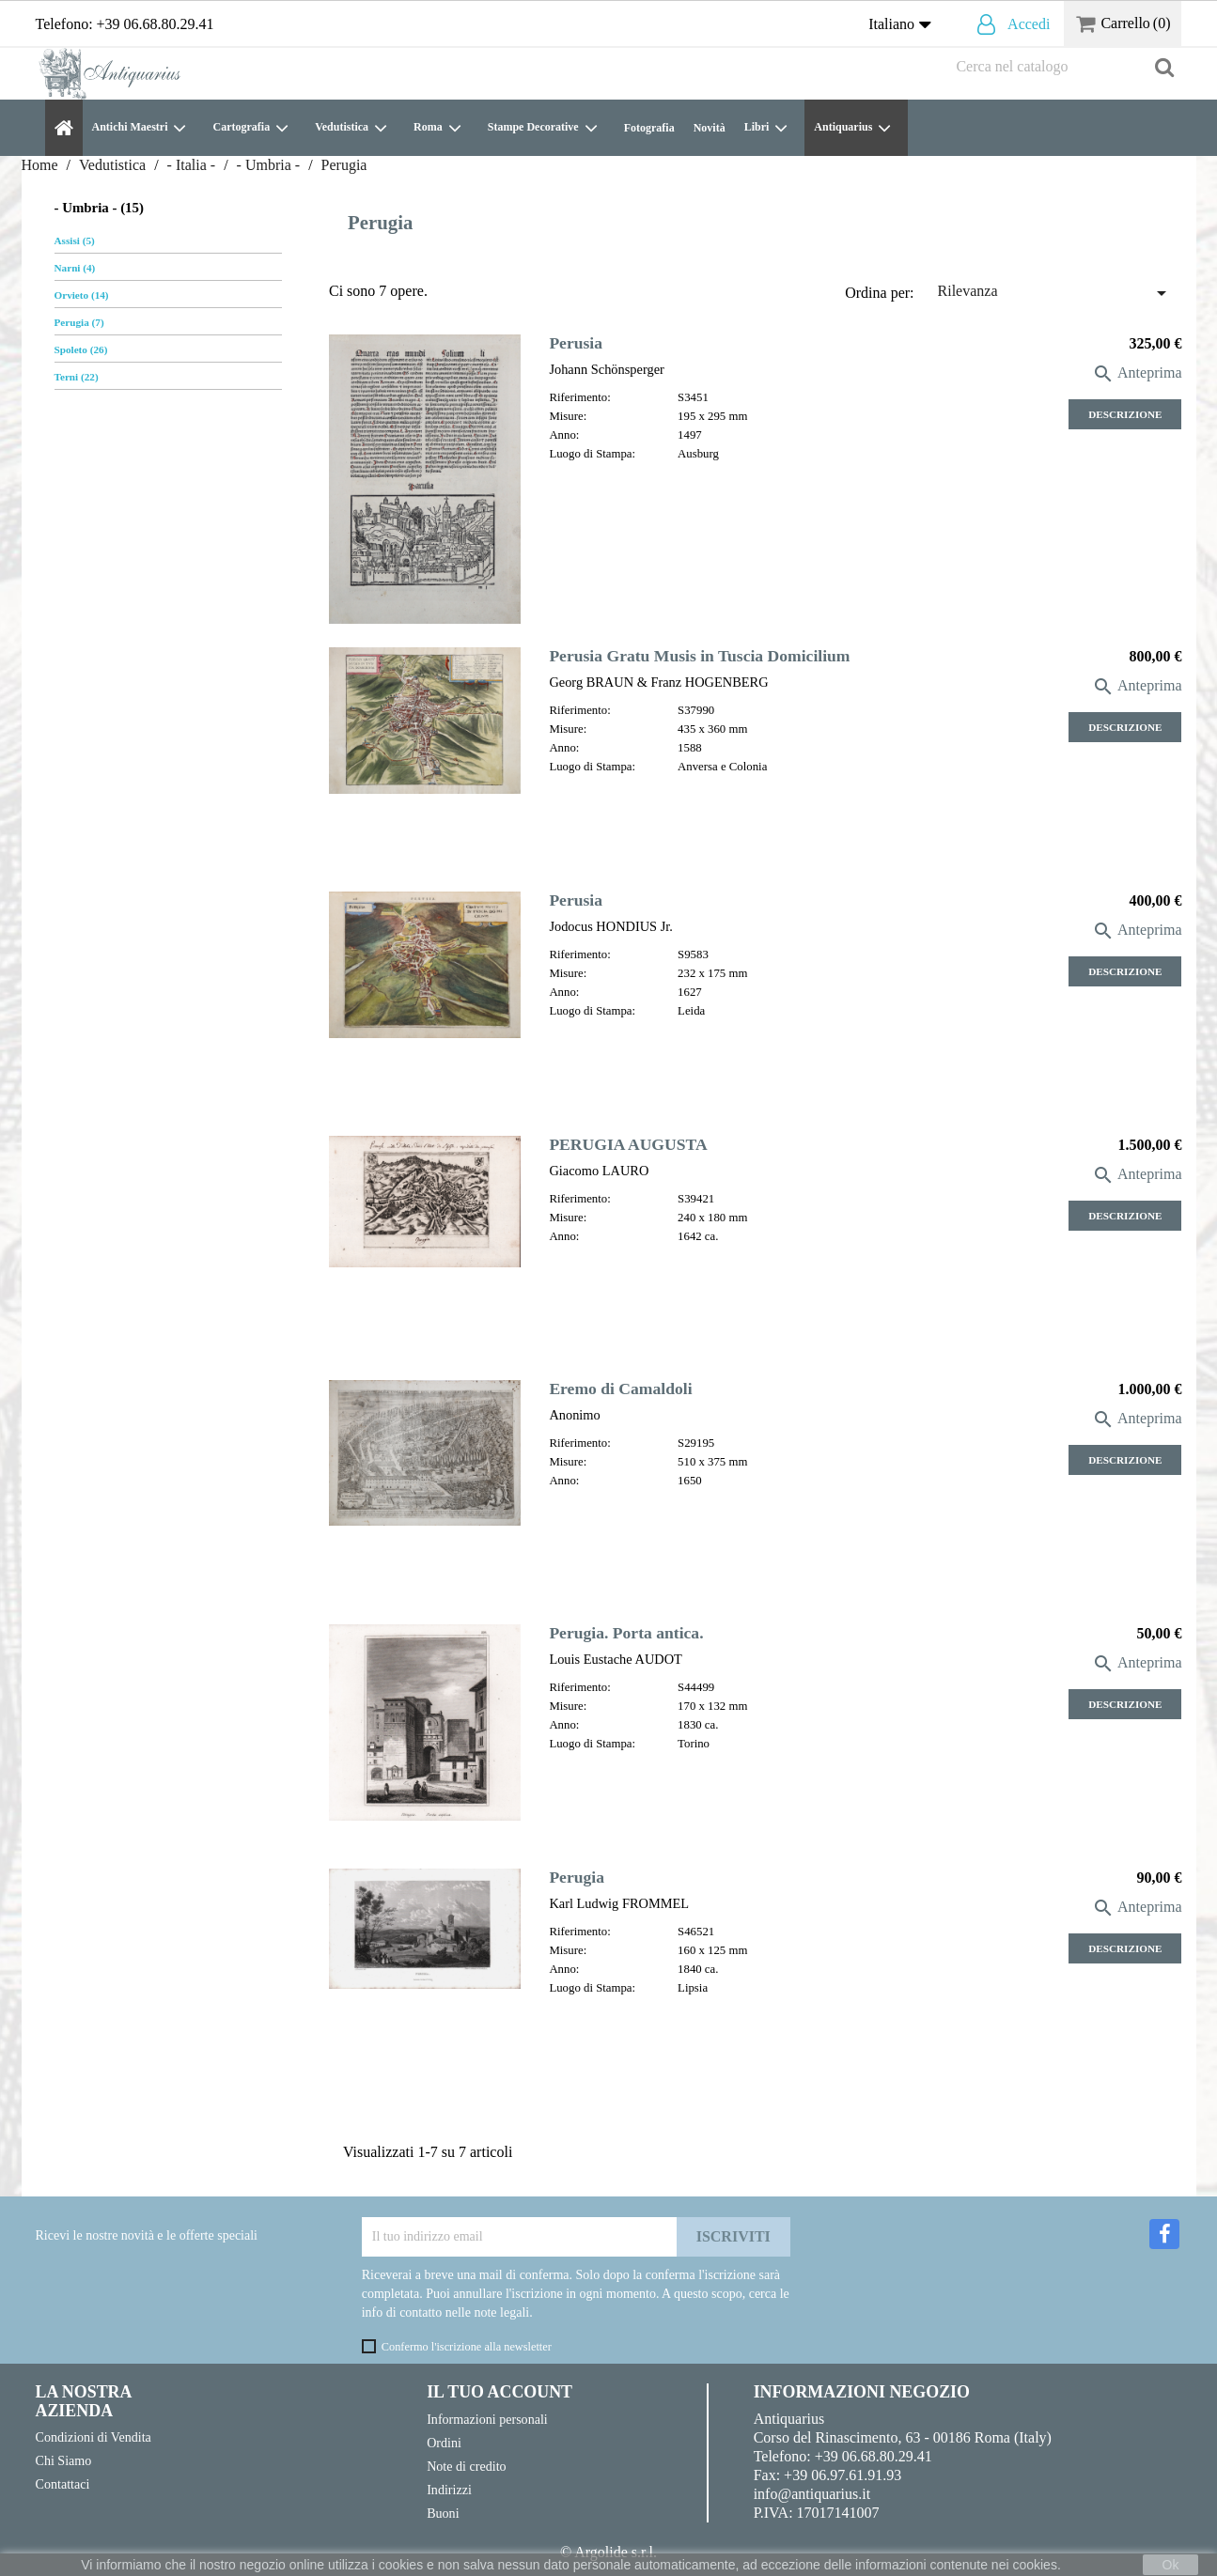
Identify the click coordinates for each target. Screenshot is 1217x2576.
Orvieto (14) (82, 295)
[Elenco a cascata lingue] (904, 25)
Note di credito (466, 2466)
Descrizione (1125, 414)
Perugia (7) (79, 322)
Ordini (444, 2442)
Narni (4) (75, 267)
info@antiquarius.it (812, 2494)
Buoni (443, 2513)
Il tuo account (499, 2391)
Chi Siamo (64, 2460)
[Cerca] (1063, 66)
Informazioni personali (487, 2419)
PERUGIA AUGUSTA (628, 1144)
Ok (1170, 2564)
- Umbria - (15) (99, 207)
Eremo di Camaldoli (620, 1388)
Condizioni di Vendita (93, 2436)
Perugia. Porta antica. (626, 1632)
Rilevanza (1055, 293)
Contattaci (63, 2483)
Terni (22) (77, 376)
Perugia (576, 1877)
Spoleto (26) (81, 349)
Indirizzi (449, 2489)
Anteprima (1137, 372)
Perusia (575, 343)
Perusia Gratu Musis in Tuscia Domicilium (699, 655)
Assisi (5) (75, 240)
